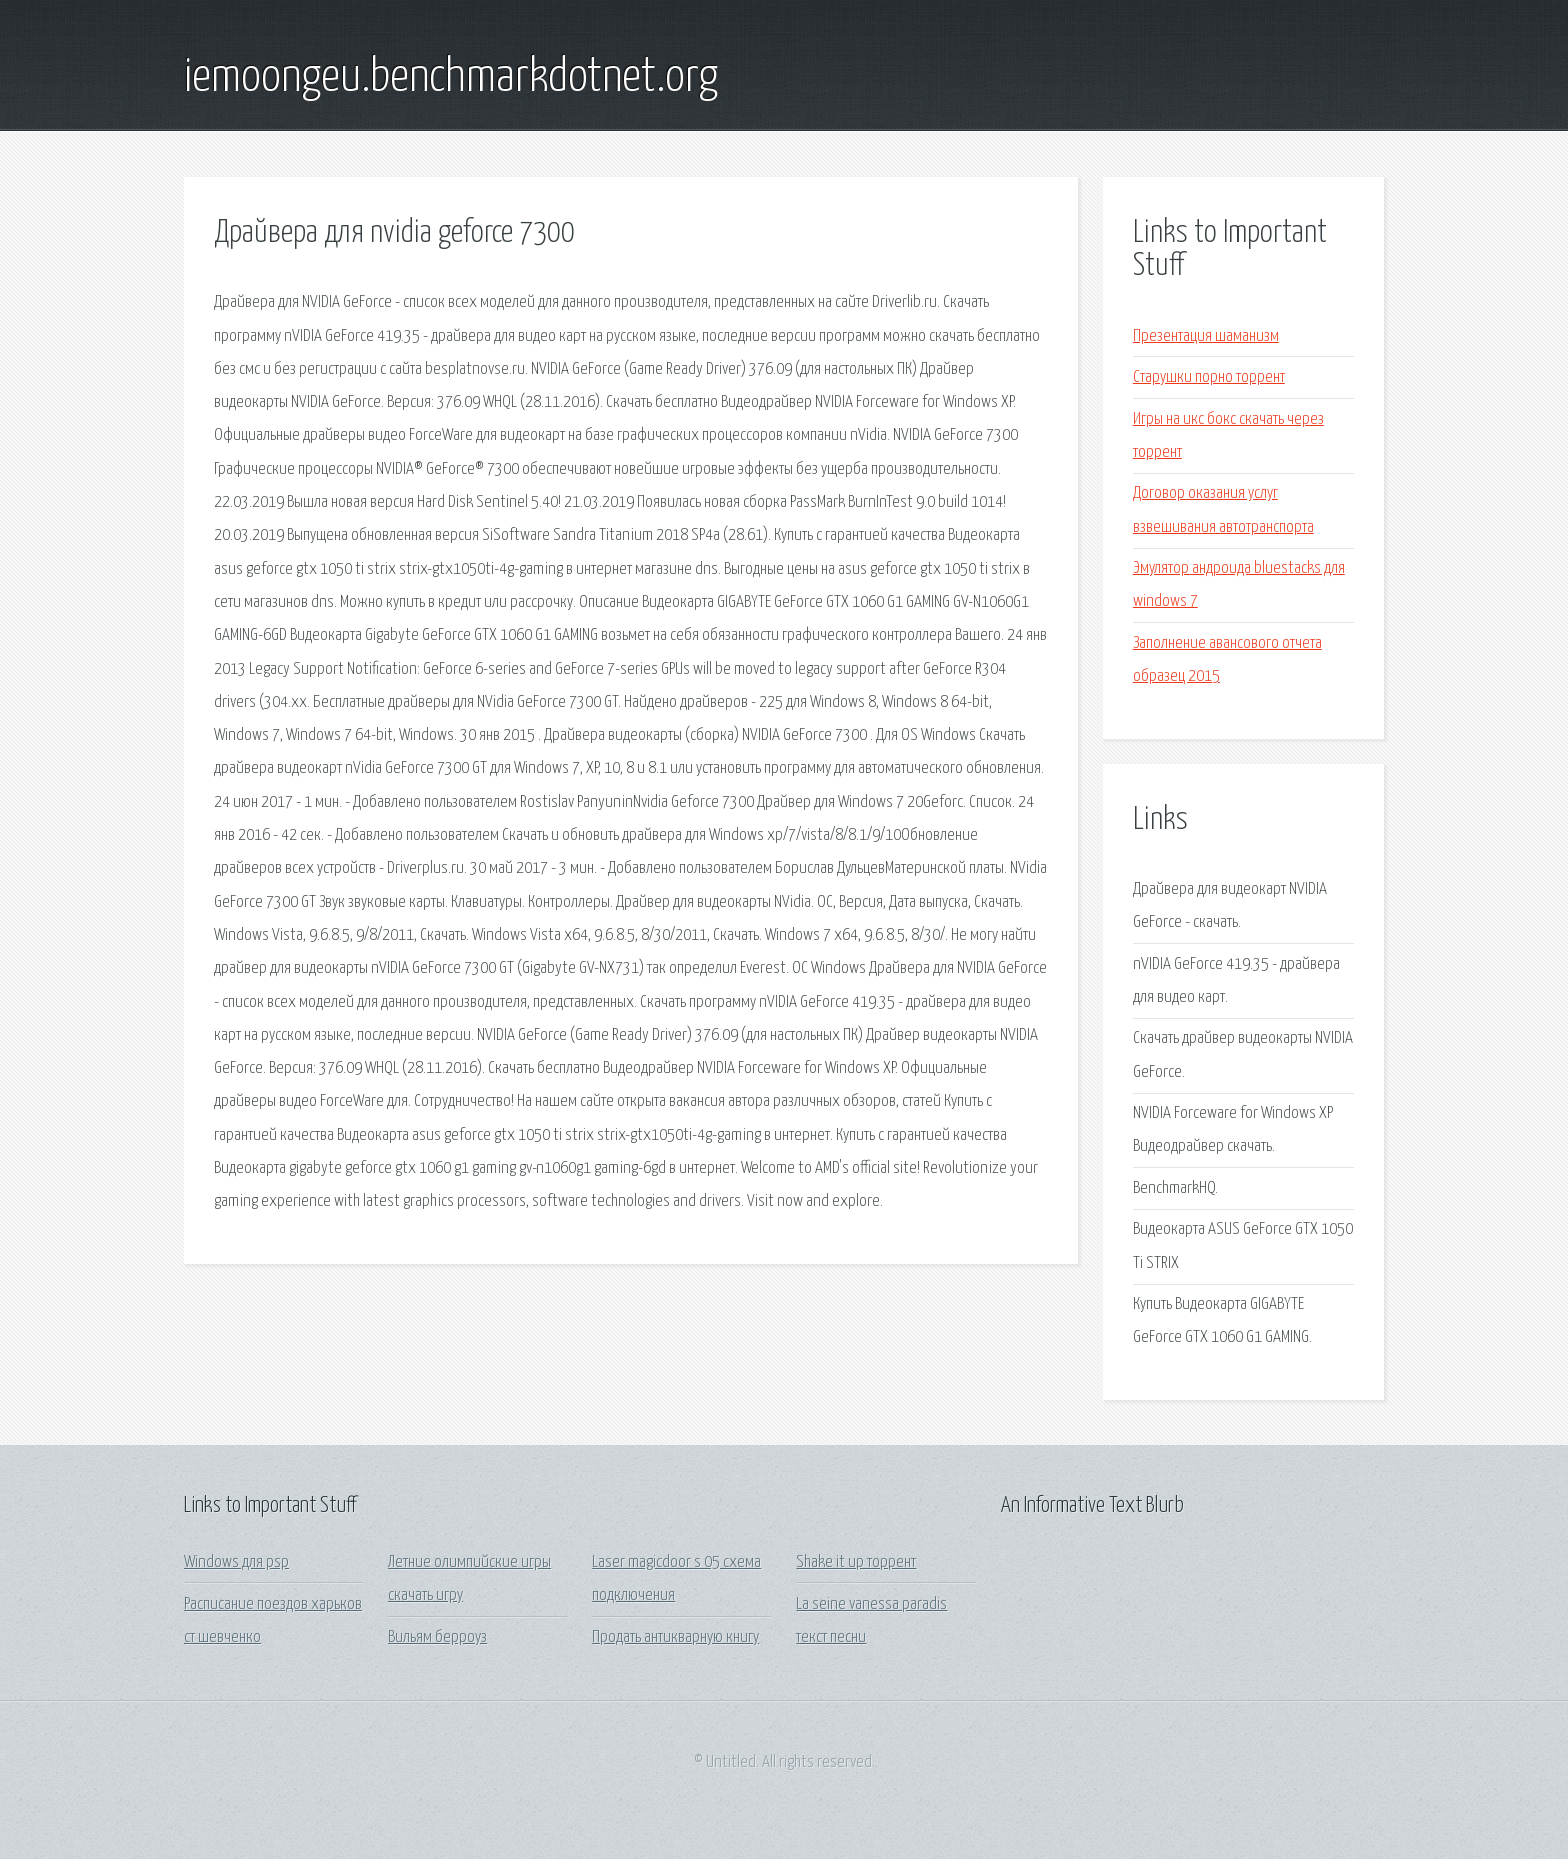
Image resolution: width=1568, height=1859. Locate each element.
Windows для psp (236, 1562)
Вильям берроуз (437, 1637)
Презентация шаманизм (1206, 336)
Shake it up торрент (856, 1562)
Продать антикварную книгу (675, 1637)
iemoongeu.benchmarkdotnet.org (451, 78)
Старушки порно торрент (1209, 377)
